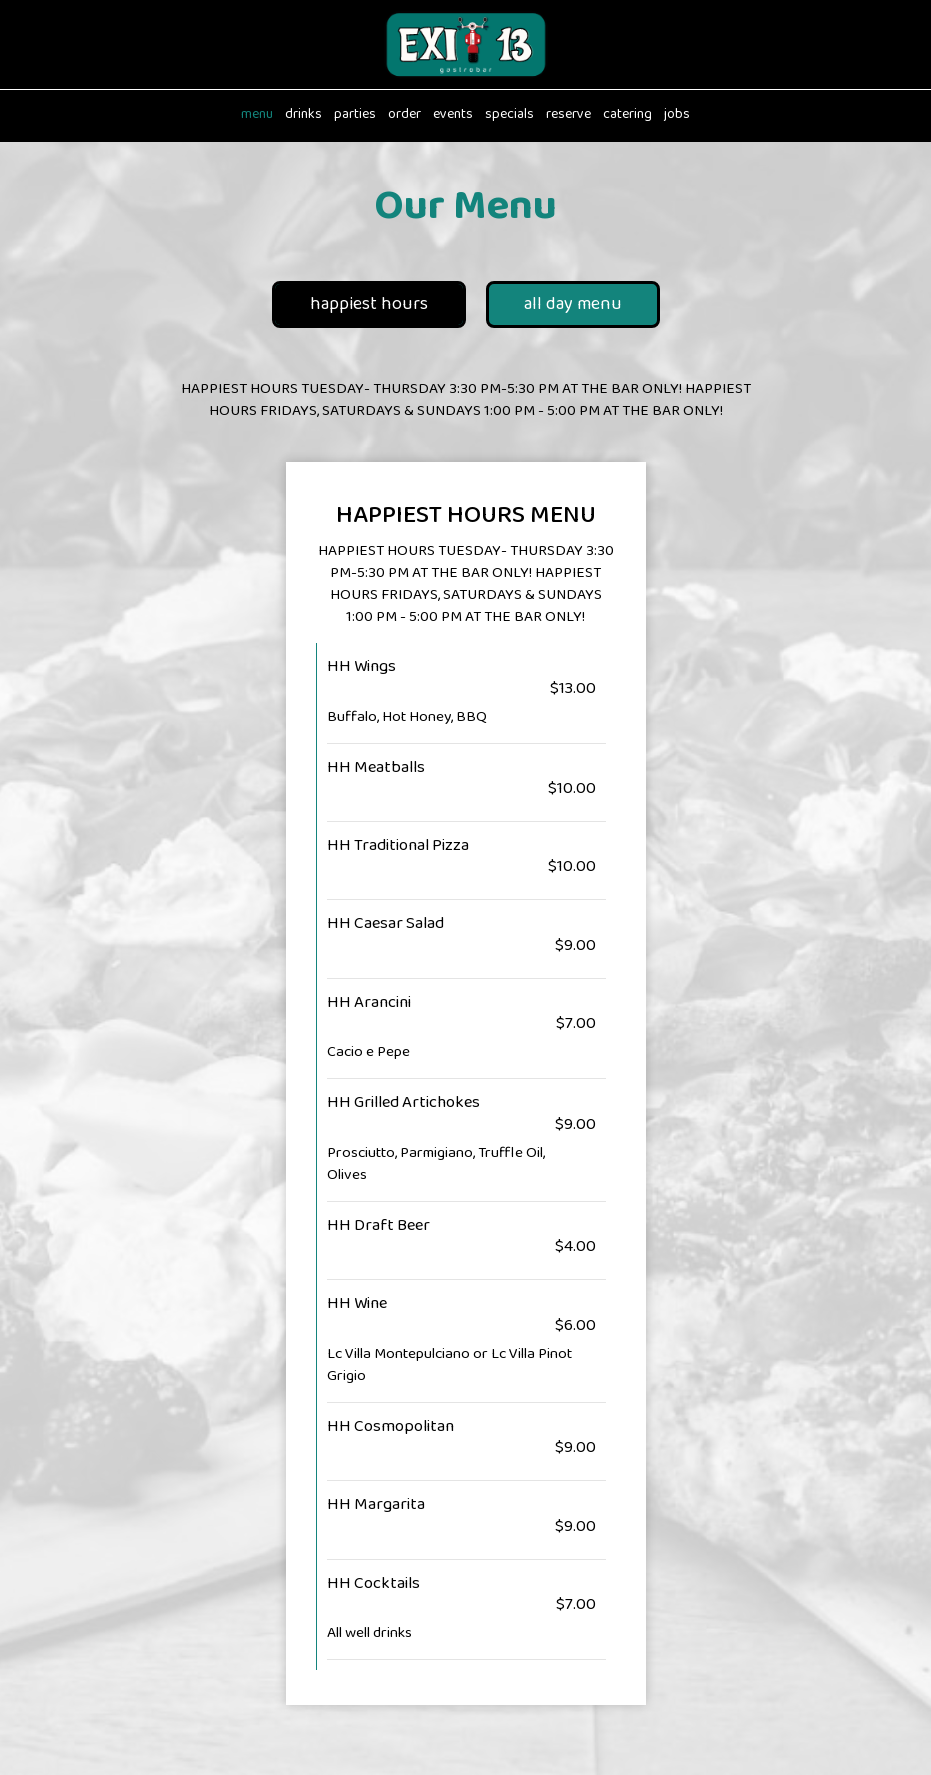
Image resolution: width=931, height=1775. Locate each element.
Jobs (677, 115)
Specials (509, 115)
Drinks (303, 115)
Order (404, 115)
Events (453, 115)
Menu (257, 115)
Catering (627, 115)
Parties (355, 115)
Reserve (568, 115)
